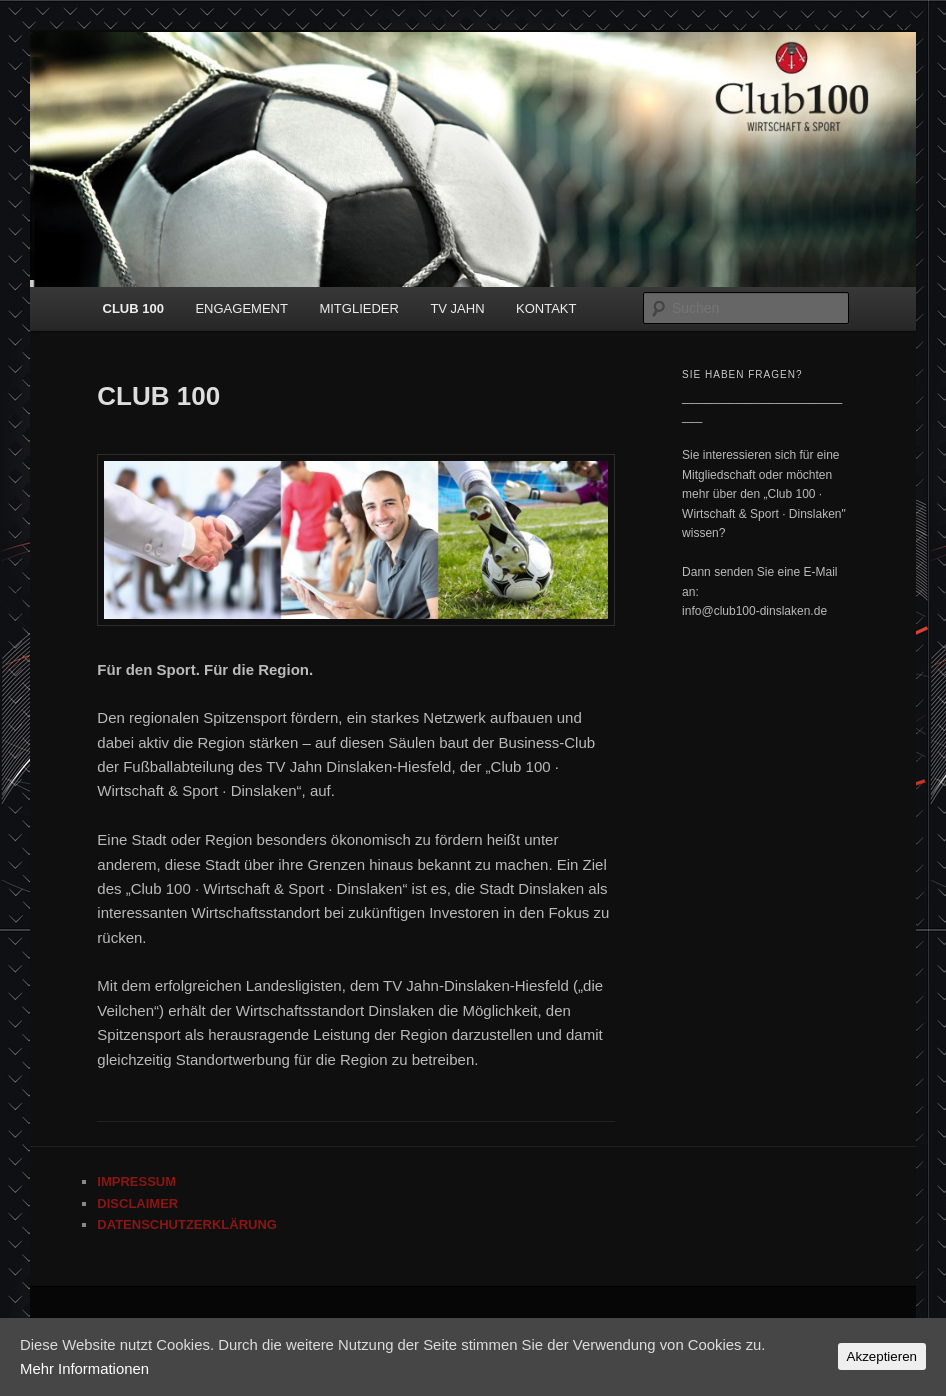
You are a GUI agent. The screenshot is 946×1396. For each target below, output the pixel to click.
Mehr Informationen (85, 1368)
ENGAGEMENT (241, 308)
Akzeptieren (882, 1356)
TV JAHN (457, 308)
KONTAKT (546, 308)
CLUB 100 (133, 308)
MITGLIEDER (358, 308)
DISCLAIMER (137, 1203)
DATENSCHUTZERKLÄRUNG (187, 1224)
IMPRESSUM (136, 1181)
